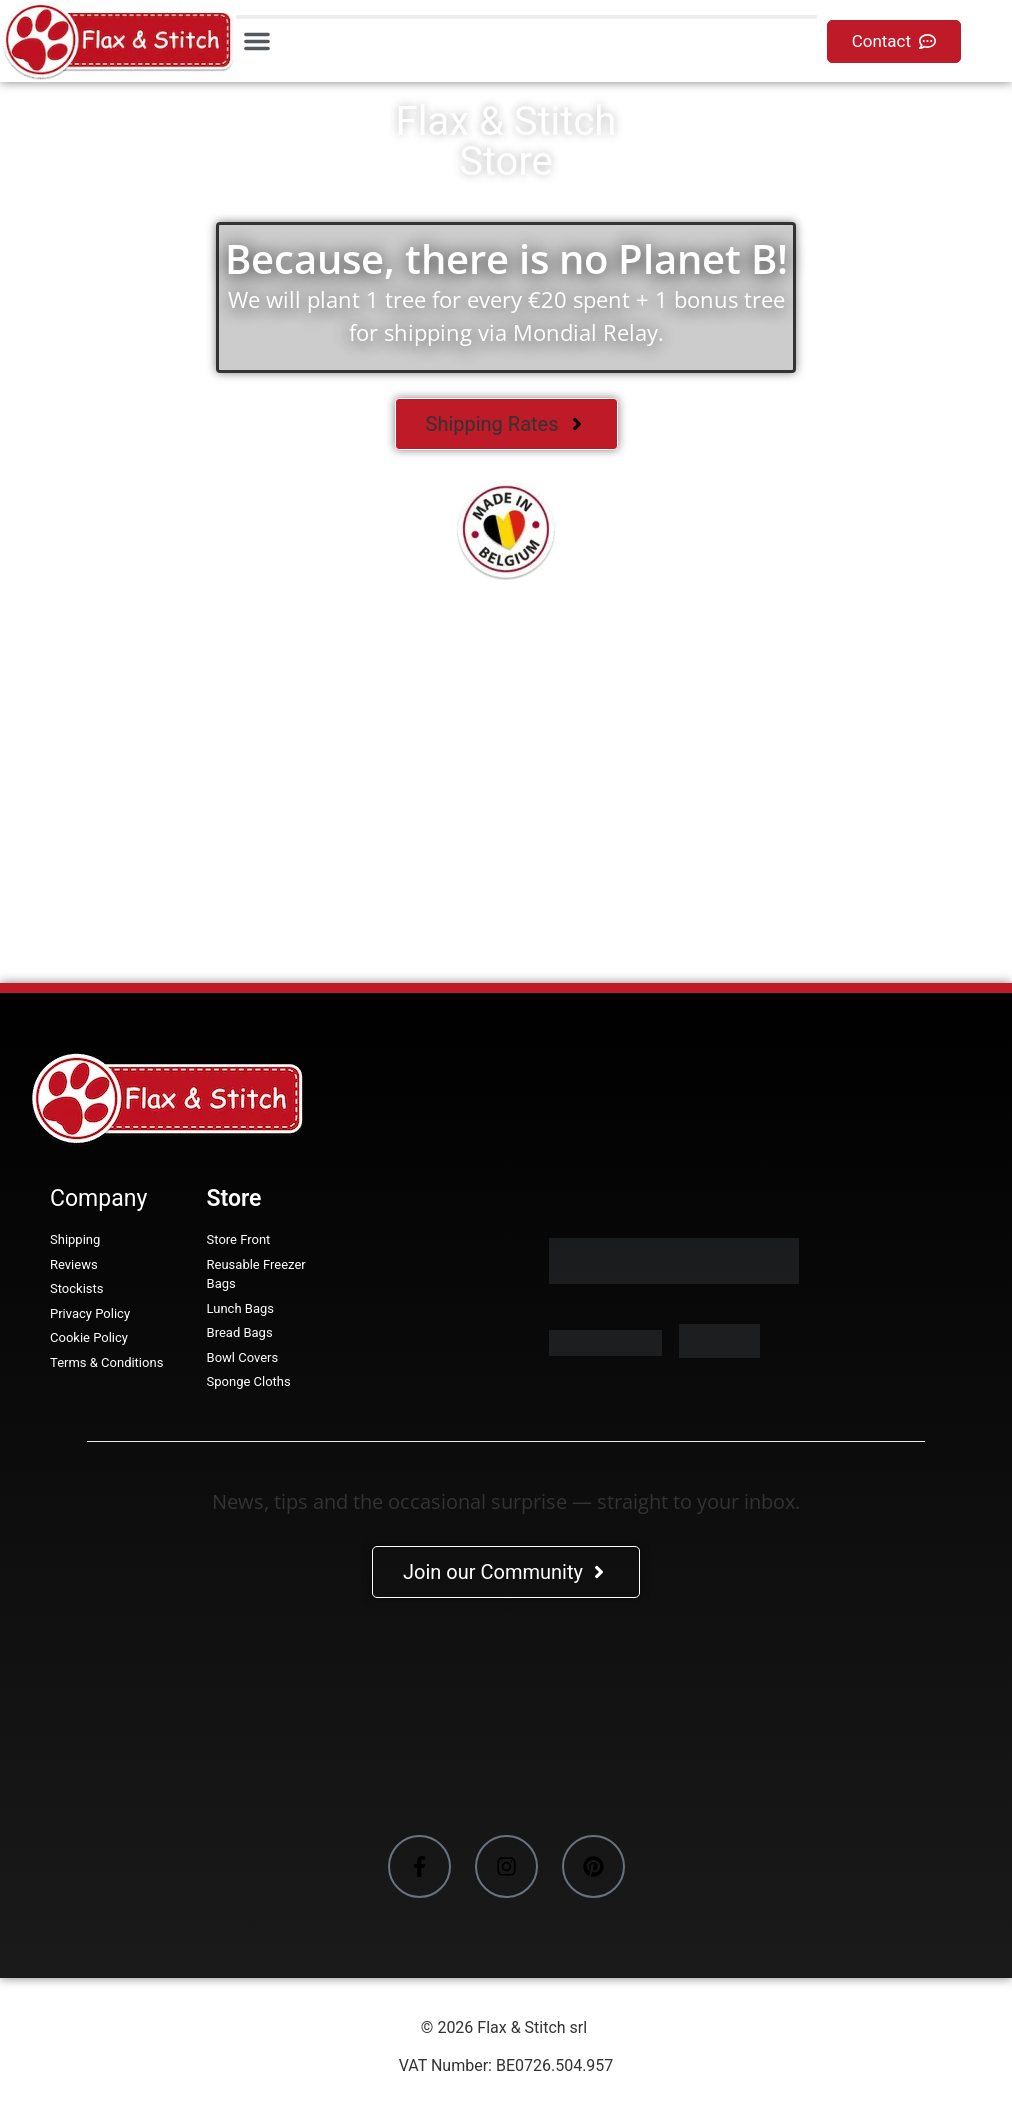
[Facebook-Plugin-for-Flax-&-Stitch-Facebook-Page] (506, 1720)
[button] (257, 41)
